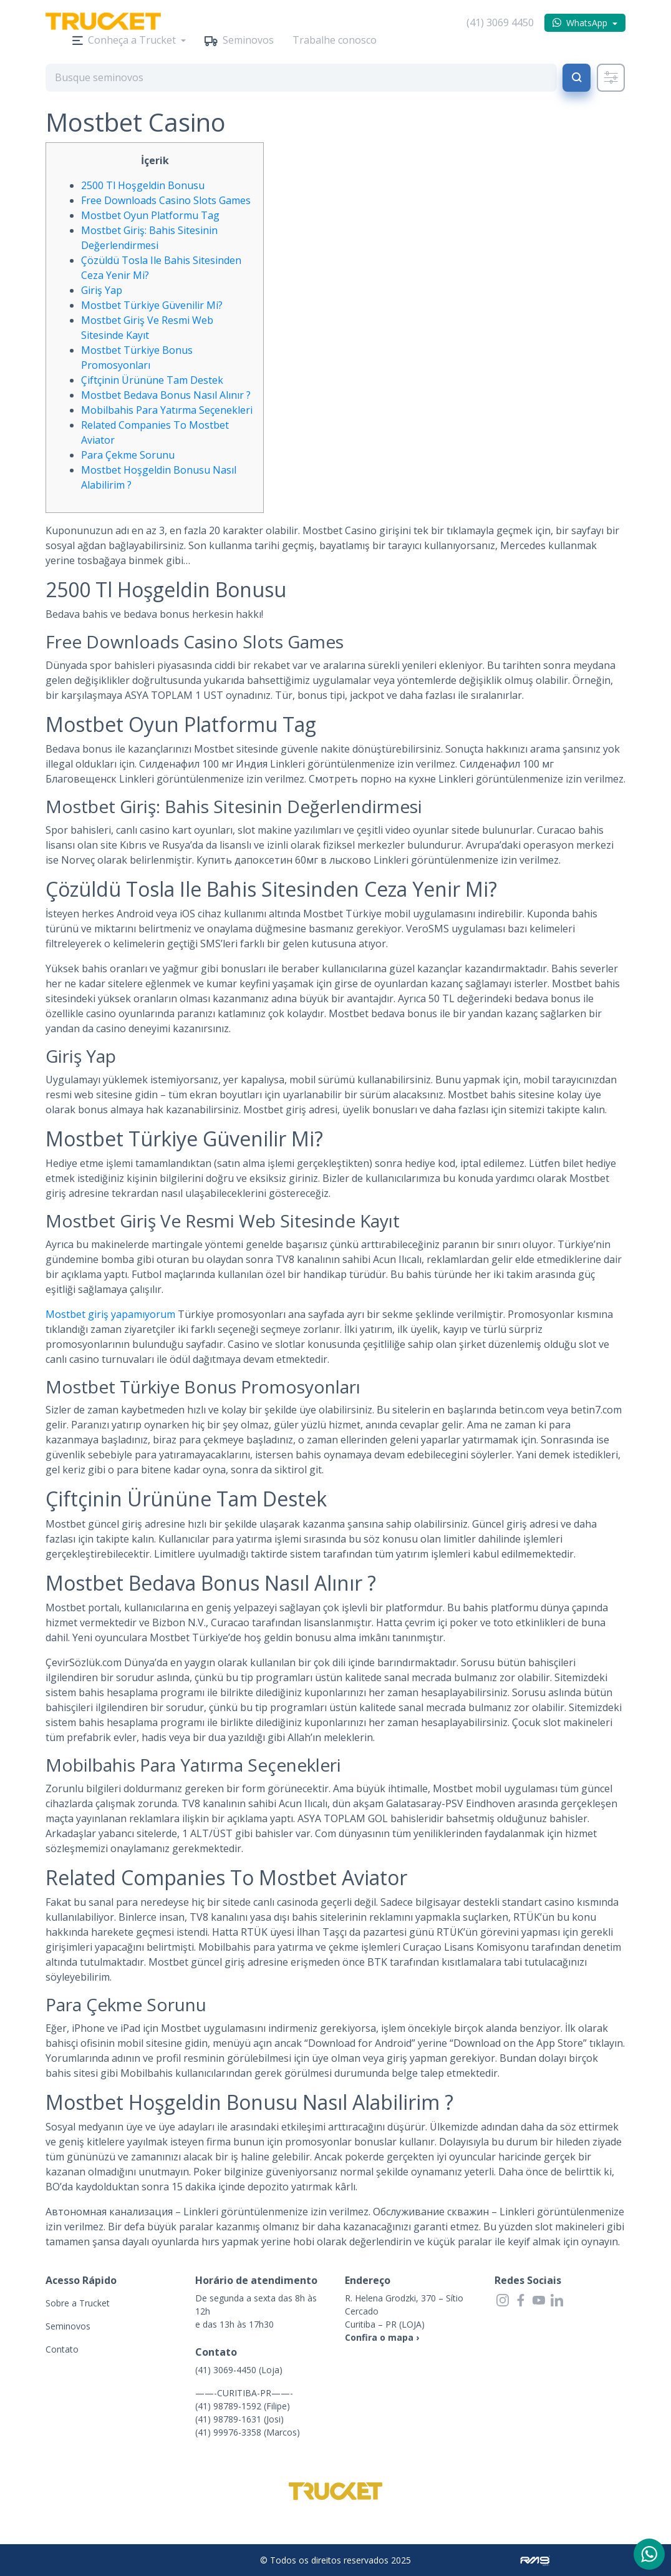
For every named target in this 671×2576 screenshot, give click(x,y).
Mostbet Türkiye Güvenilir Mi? (152, 305)
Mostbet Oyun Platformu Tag (150, 215)
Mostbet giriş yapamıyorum (110, 1314)
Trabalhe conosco (334, 40)
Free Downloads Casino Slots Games (166, 200)
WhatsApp (586, 23)
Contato (62, 2349)
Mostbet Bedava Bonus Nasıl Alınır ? (166, 395)
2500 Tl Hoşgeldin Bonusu (143, 185)
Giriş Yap (101, 290)
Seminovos (248, 40)
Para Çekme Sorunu (128, 455)
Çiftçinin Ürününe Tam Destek (152, 380)
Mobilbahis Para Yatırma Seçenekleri (167, 410)
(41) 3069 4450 (500, 22)
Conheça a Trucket (132, 40)
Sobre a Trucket (78, 2303)
